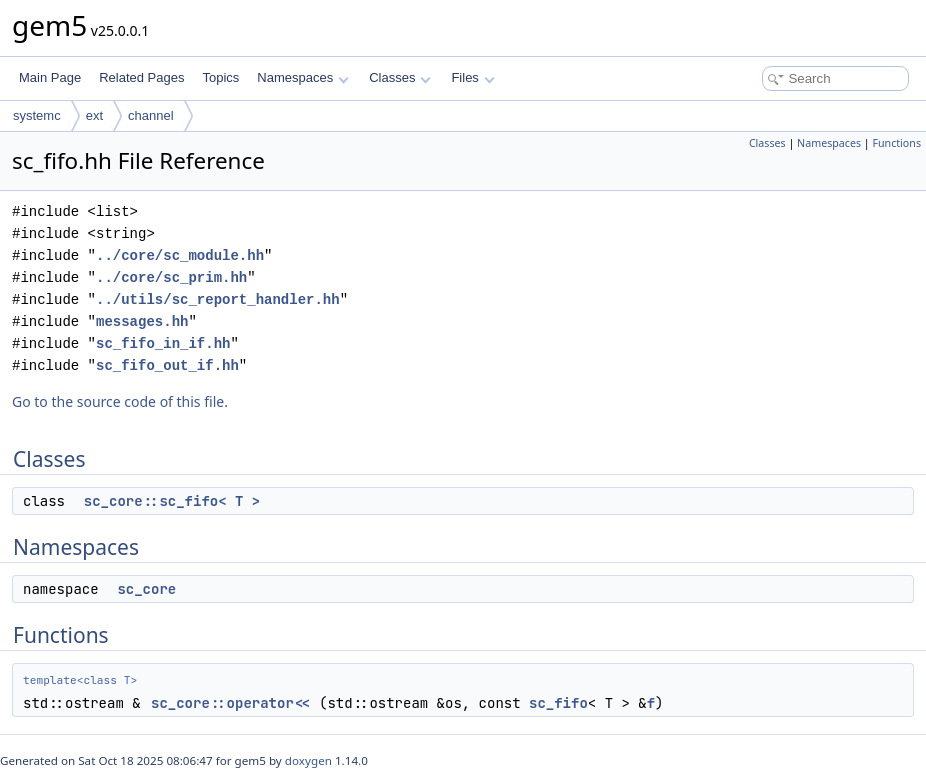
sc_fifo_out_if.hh (167, 365)
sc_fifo (558, 703)
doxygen (308, 760)
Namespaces (302, 77)
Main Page (50, 77)
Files (472, 77)
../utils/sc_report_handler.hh (218, 299)
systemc (37, 115)
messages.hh (142, 321)
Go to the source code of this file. (120, 401)
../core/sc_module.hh (180, 255)
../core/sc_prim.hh (171, 277)
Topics (220, 77)
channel (151, 115)
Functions (896, 143)
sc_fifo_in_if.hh (163, 343)
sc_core (146, 589)
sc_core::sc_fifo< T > (172, 501)
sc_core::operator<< (231, 703)
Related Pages (141, 77)
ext (94, 115)
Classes (400, 77)
